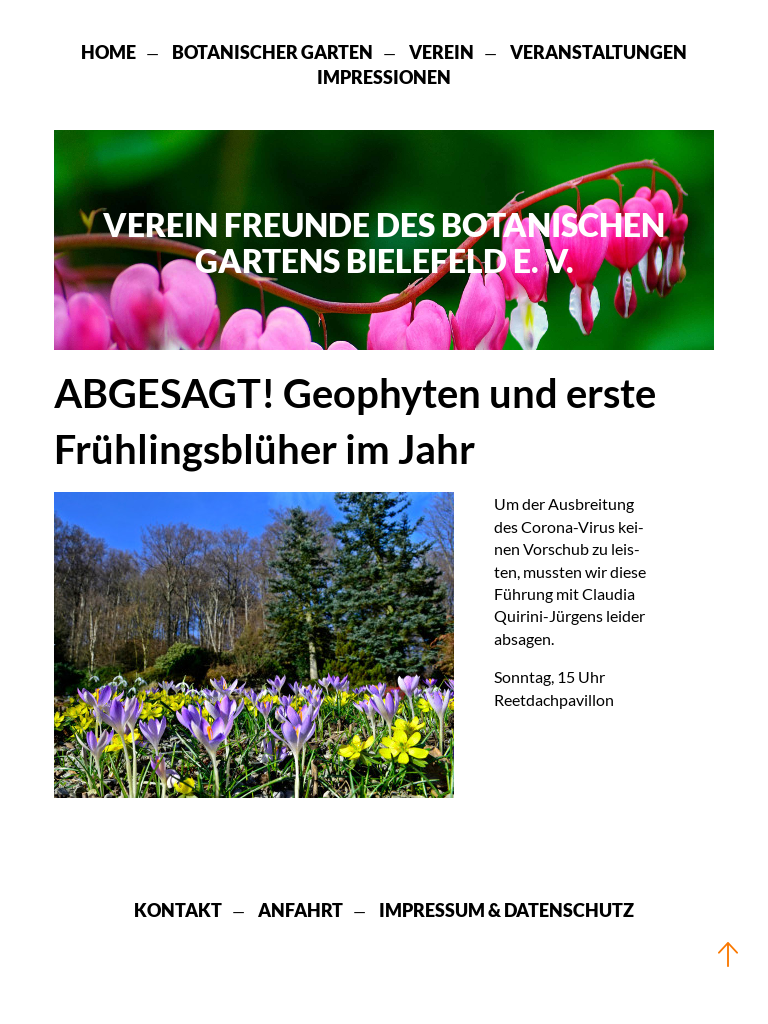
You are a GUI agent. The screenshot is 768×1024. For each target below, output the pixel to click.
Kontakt (178, 910)
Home (108, 52)
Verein (441, 52)
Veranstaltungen (598, 52)
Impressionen (384, 77)
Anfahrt (300, 910)
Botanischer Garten (272, 52)
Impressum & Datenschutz (506, 910)
